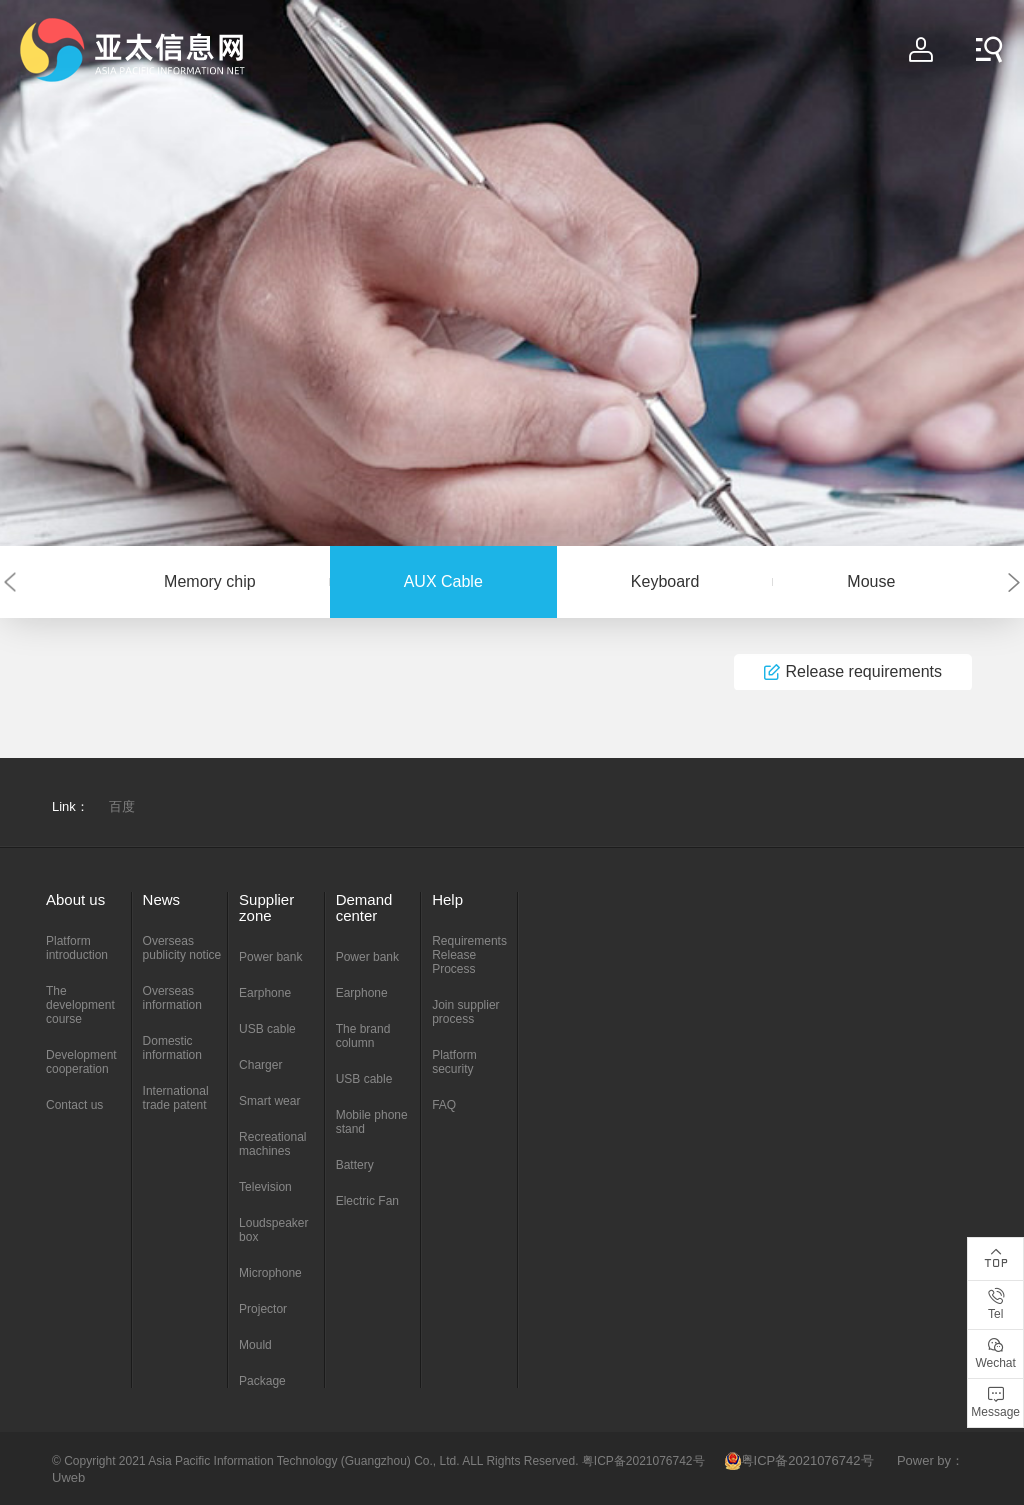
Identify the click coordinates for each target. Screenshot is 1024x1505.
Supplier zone (266, 907)
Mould (255, 1345)
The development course (80, 1005)
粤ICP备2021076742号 (799, 1460)
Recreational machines (272, 1144)
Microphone (270, 1273)
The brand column (363, 1036)
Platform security (454, 1062)
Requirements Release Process (469, 955)
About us (75, 899)
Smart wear (269, 1101)
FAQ (444, 1105)
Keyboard (665, 581)
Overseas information (172, 998)
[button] (10, 582)
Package (262, 1381)
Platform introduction (77, 948)
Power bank (270, 957)
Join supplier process (465, 1012)
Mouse (871, 581)
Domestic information (172, 1048)
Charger (260, 1065)
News (162, 899)
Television (265, 1187)
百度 (122, 806)
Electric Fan (367, 1201)
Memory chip (210, 581)
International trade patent (176, 1098)
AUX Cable (443, 581)
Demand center (364, 907)
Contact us (74, 1105)
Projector (263, 1309)
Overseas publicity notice (182, 948)
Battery (355, 1165)
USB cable (267, 1029)
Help (447, 899)
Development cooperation (81, 1062)
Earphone (265, 993)
